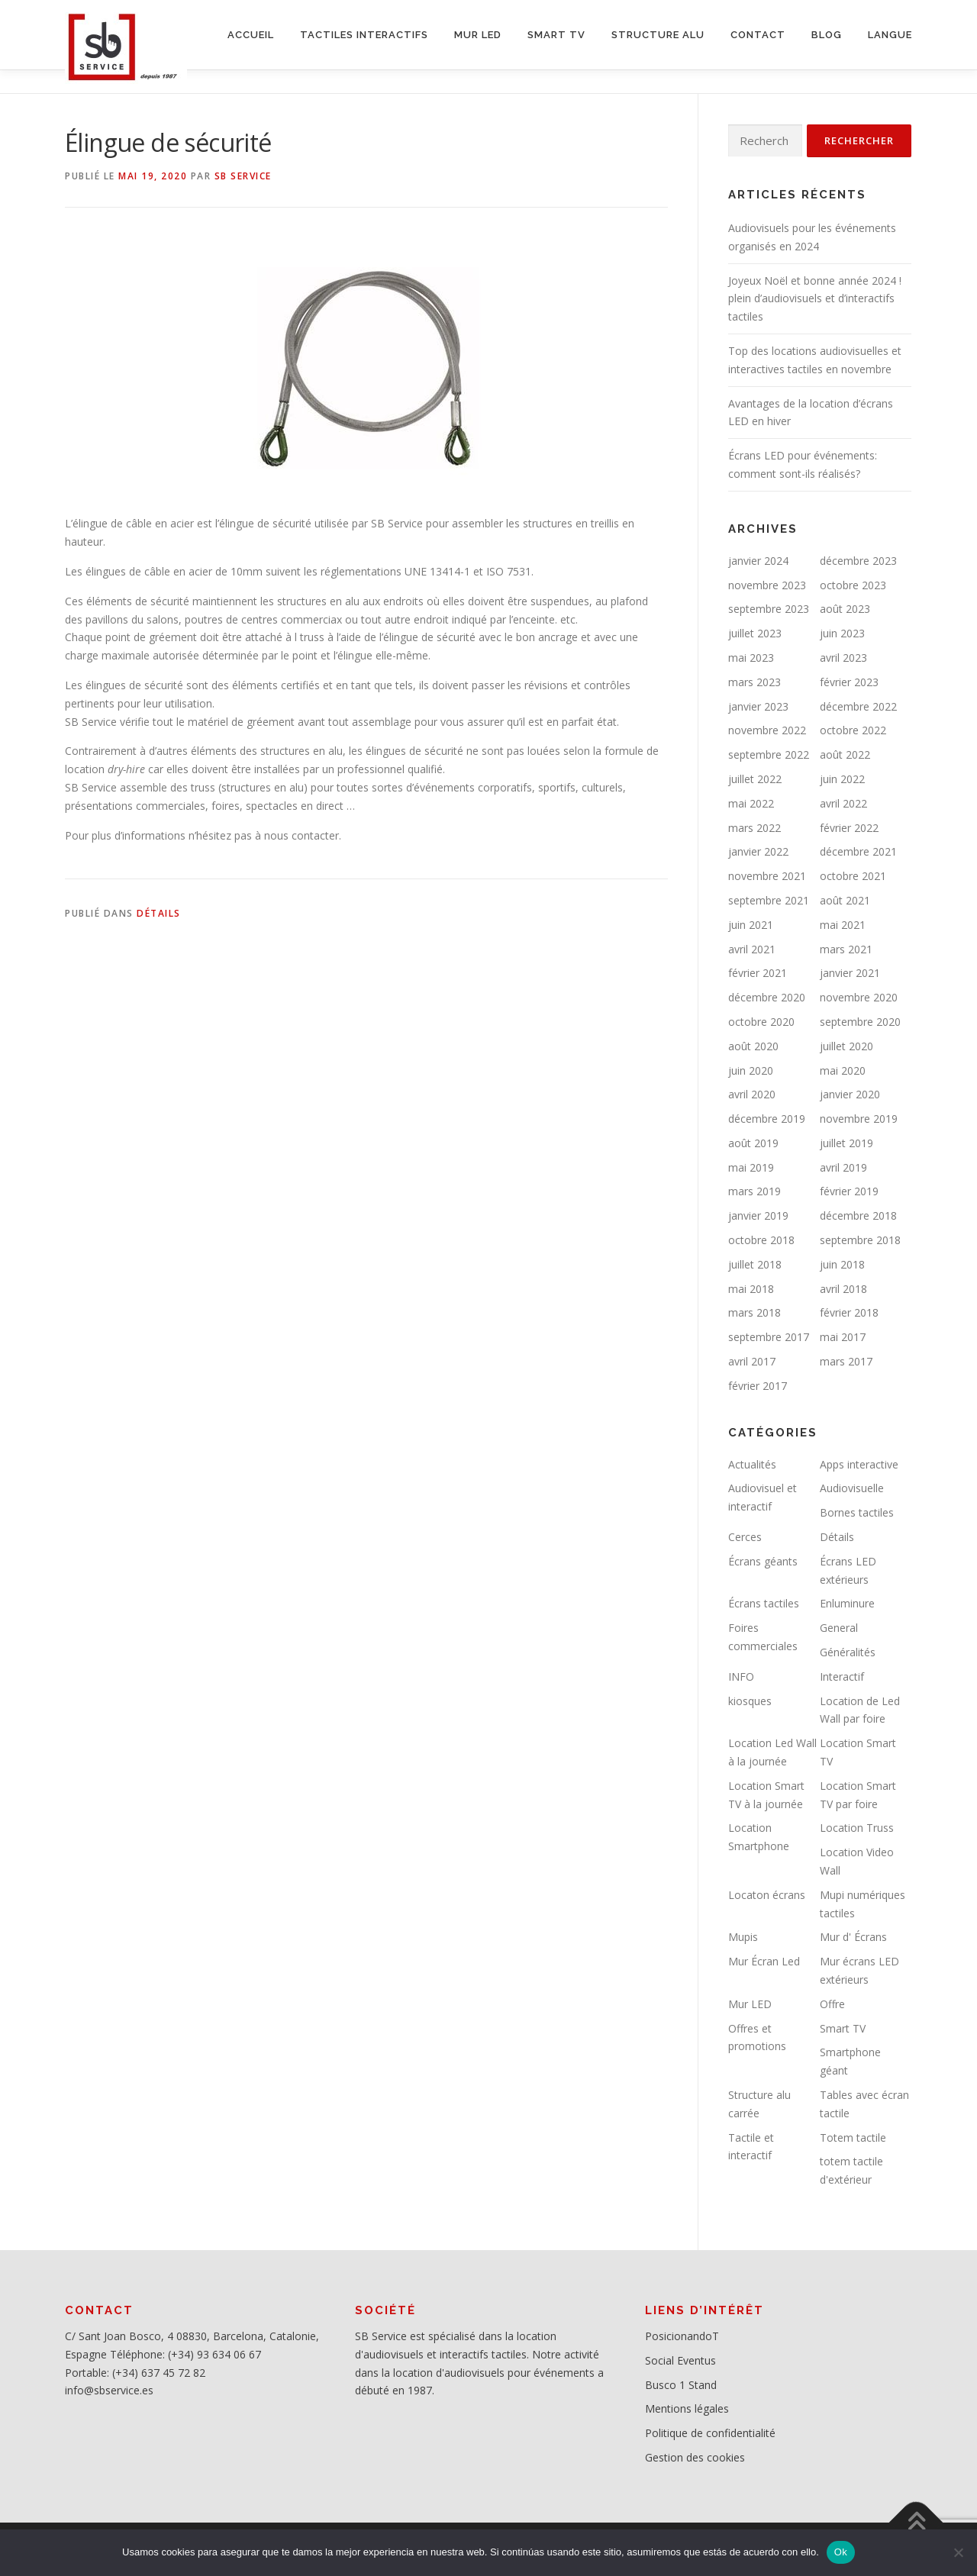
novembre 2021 (767, 876)
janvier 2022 (758, 851)
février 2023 (849, 682)
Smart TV (843, 2028)
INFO (741, 1676)
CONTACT (757, 34)
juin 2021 (750, 924)
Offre (832, 2004)
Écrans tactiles (763, 1603)
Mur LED (750, 2004)
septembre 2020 (860, 1021)
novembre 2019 (859, 1118)
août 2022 (845, 754)
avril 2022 (843, 803)
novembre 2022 (767, 730)
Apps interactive (859, 1464)
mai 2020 (843, 1070)
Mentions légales (687, 2408)
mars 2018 (754, 1312)
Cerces (745, 1537)
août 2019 (753, 1143)
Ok (840, 2552)
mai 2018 (751, 1289)
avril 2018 (843, 1289)
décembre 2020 (766, 997)
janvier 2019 (758, 1215)
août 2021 (845, 900)
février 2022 (849, 828)
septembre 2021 (768, 900)
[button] (366, 760)
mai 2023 (751, 657)
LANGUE (890, 34)
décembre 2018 (858, 1215)
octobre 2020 (761, 1021)
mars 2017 (846, 1361)
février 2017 (757, 1385)
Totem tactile (853, 2137)
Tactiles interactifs (364, 34)
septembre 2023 (768, 608)
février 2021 (757, 973)
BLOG (826, 34)
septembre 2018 (860, 1240)
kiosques (750, 1701)
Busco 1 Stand (681, 2385)
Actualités (752, 1464)
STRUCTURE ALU (658, 34)
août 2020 (753, 1046)
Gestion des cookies (695, 2457)
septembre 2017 (768, 1337)
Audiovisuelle (852, 1488)
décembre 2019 (766, 1118)
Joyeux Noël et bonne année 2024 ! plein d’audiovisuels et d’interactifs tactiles (814, 298)
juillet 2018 (755, 1264)
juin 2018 (842, 1264)
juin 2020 (750, 1070)
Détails (159, 913)
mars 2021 (846, 949)
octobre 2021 (853, 876)
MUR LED (477, 34)
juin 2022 (842, 779)
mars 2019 (754, 1191)
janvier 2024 (758, 560)
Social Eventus (680, 2360)
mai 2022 (751, 803)
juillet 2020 (846, 1046)
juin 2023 (842, 633)
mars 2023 (754, 682)
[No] (958, 2552)
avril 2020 (751, 1094)
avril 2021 (751, 949)
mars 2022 (754, 828)
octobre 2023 (853, 585)
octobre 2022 (853, 730)
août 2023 (845, 608)
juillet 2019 (846, 1143)
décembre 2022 (858, 706)
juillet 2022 (755, 779)
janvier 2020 (850, 1094)
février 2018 (849, 1312)
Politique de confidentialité (710, 2433)
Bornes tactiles (857, 1512)
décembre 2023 (858, 560)
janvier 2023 (758, 706)
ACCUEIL (250, 34)
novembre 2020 (859, 997)
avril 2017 (751, 1361)
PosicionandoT (682, 2336)
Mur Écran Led (764, 1961)
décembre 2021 (858, 851)
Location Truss (857, 1827)
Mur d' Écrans (853, 1937)
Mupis (743, 1937)
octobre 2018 (761, 1240)
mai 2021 (843, 924)
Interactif (842, 1676)
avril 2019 (843, 1167)
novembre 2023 (767, 585)
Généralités (847, 1652)
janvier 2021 (850, 973)
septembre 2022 (768, 754)
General (839, 1627)
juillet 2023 (755, 633)
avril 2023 (843, 657)
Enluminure (847, 1603)
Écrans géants (763, 1561)
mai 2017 (843, 1337)
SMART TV (556, 34)
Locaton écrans (766, 1895)
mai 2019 (751, 1167)
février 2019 (849, 1191)
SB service (243, 175)
